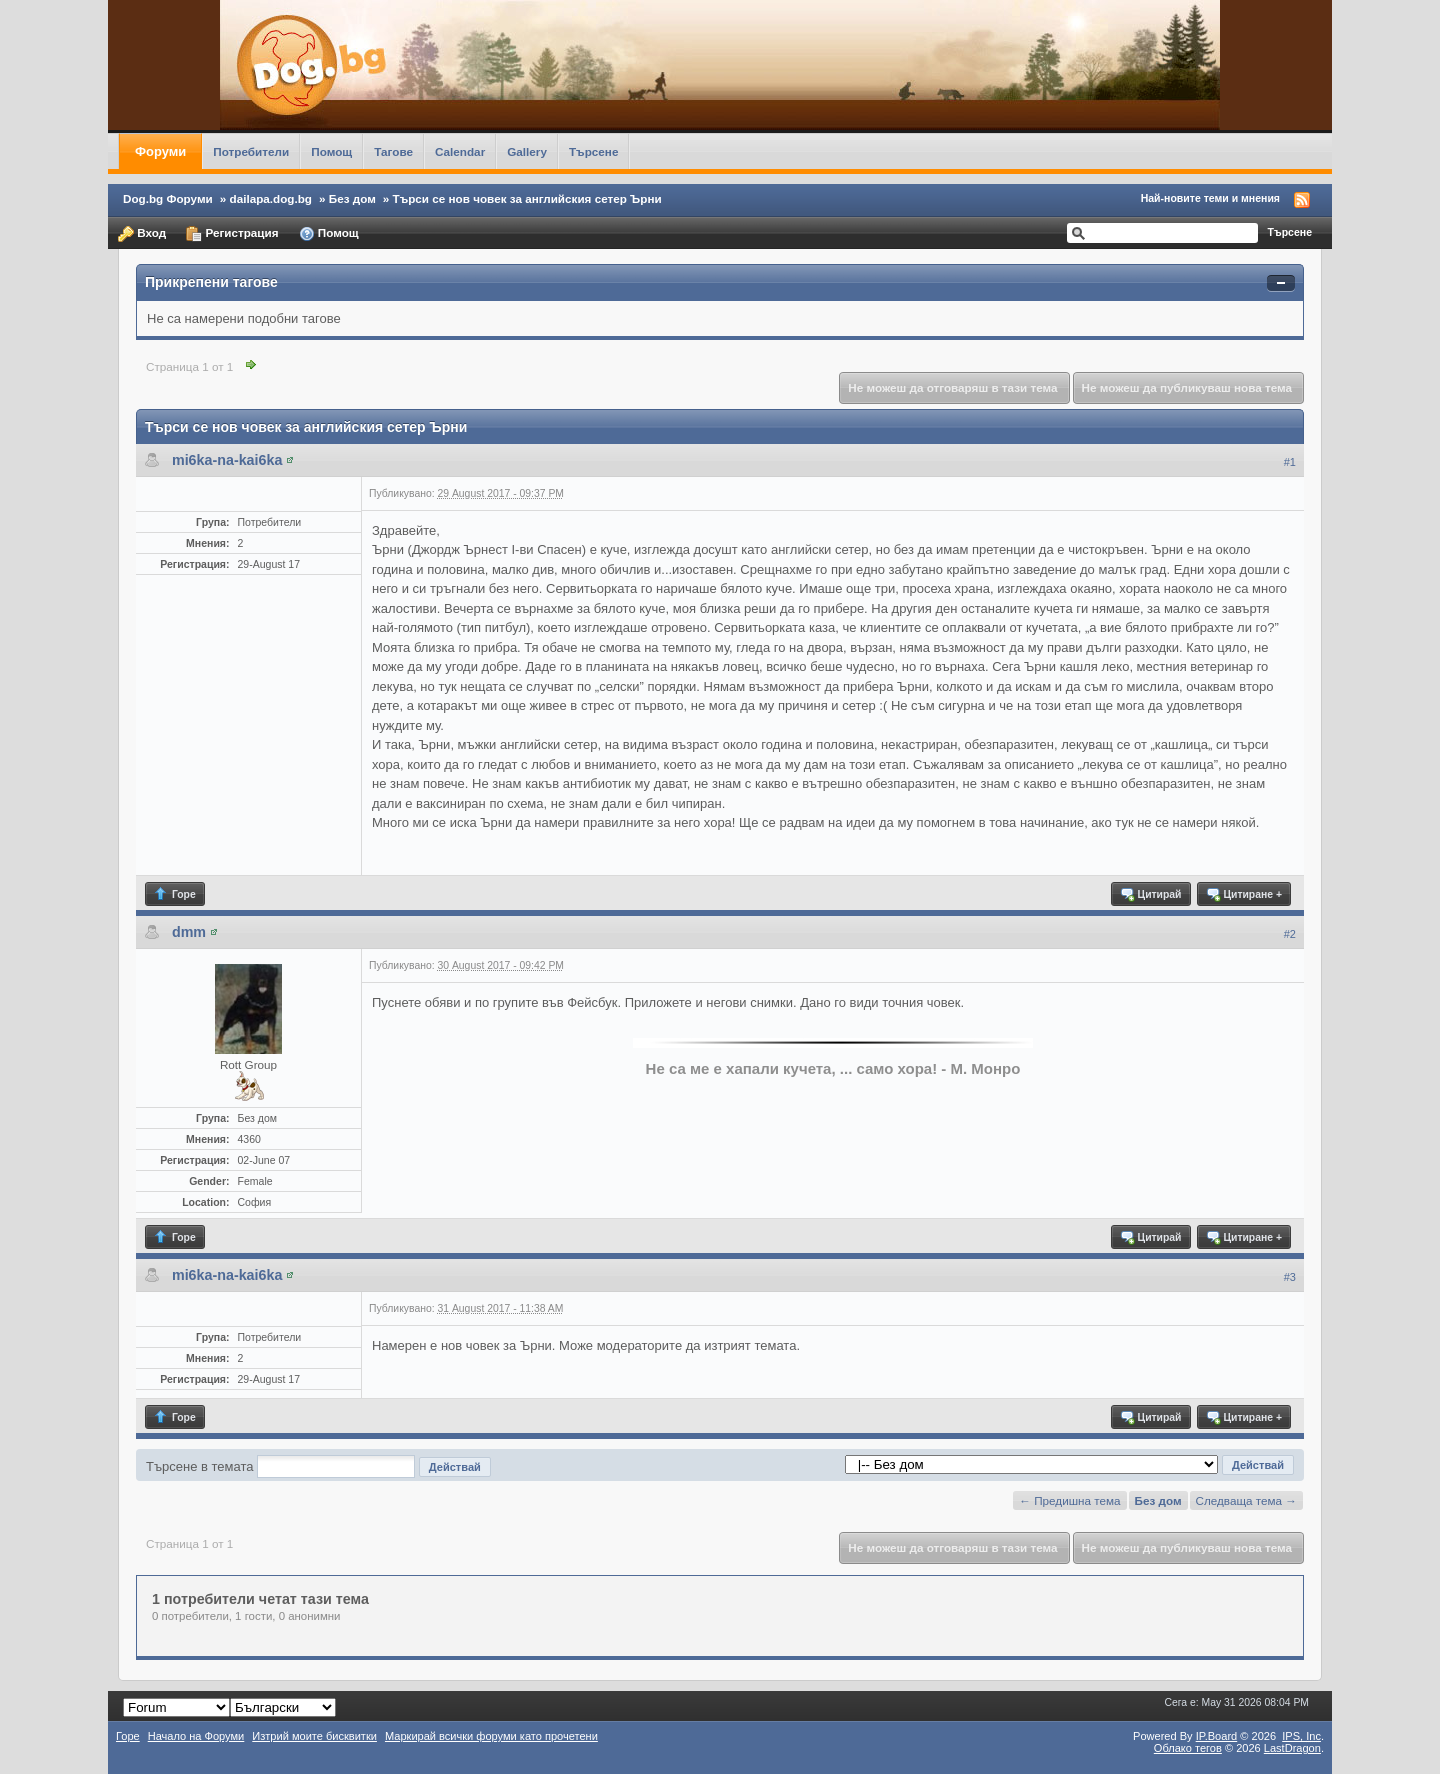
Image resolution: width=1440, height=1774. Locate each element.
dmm (189, 932)
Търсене (594, 151)
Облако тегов (1188, 1748)
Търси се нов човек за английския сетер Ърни (527, 198)
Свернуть (1281, 283)
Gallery (527, 151)
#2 (1290, 934)
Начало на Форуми (196, 1736)
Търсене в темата (200, 1466)
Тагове (393, 151)
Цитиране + (1243, 894)
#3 (1290, 1277)
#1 (1290, 462)
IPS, (1301, 1736)
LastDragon (1292, 1748)
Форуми (160, 151)
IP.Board (1217, 1736)
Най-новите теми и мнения (1210, 198)
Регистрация (232, 234)
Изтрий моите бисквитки (314, 1736)
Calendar (460, 151)
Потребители (251, 151)
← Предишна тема (1069, 1500)
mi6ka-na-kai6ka (227, 460)
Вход (142, 234)
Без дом (352, 198)
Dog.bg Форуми (168, 198)
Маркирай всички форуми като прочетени (491, 1736)
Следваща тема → (1246, 1500)
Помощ (331, 151)
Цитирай (1150, 894)
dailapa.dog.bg (271, 198)
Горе (174, 894)
